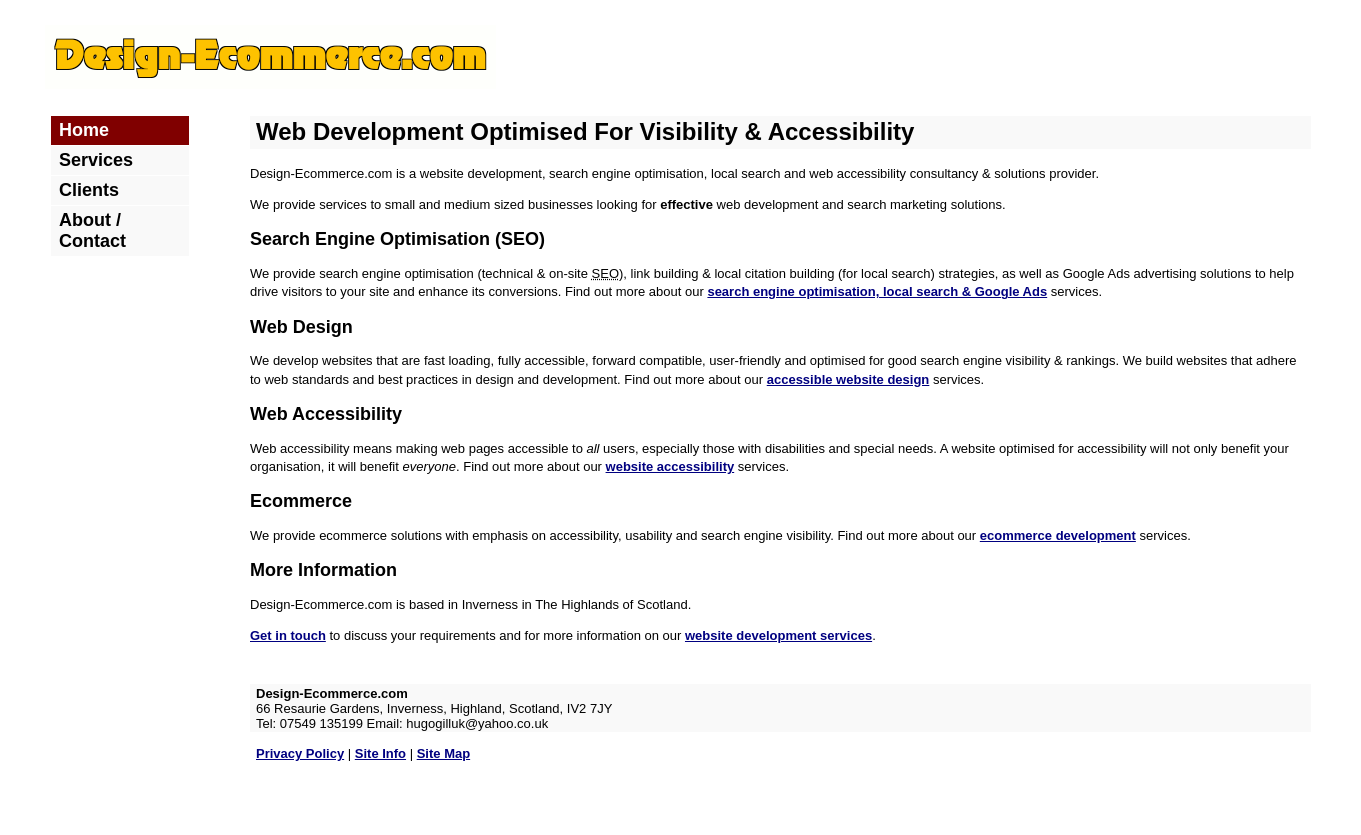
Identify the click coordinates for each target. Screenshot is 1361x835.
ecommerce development (1058, 535)
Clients (89, 190)
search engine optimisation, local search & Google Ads (877, 291)
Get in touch (288, 635)
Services (96, 160)
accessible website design (848, 379)
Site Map (443, 753)
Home (84, 130)
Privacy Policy (300, 753)
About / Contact (92, 230)
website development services (778, 635)
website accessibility (670, 466)
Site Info (380, 753)
